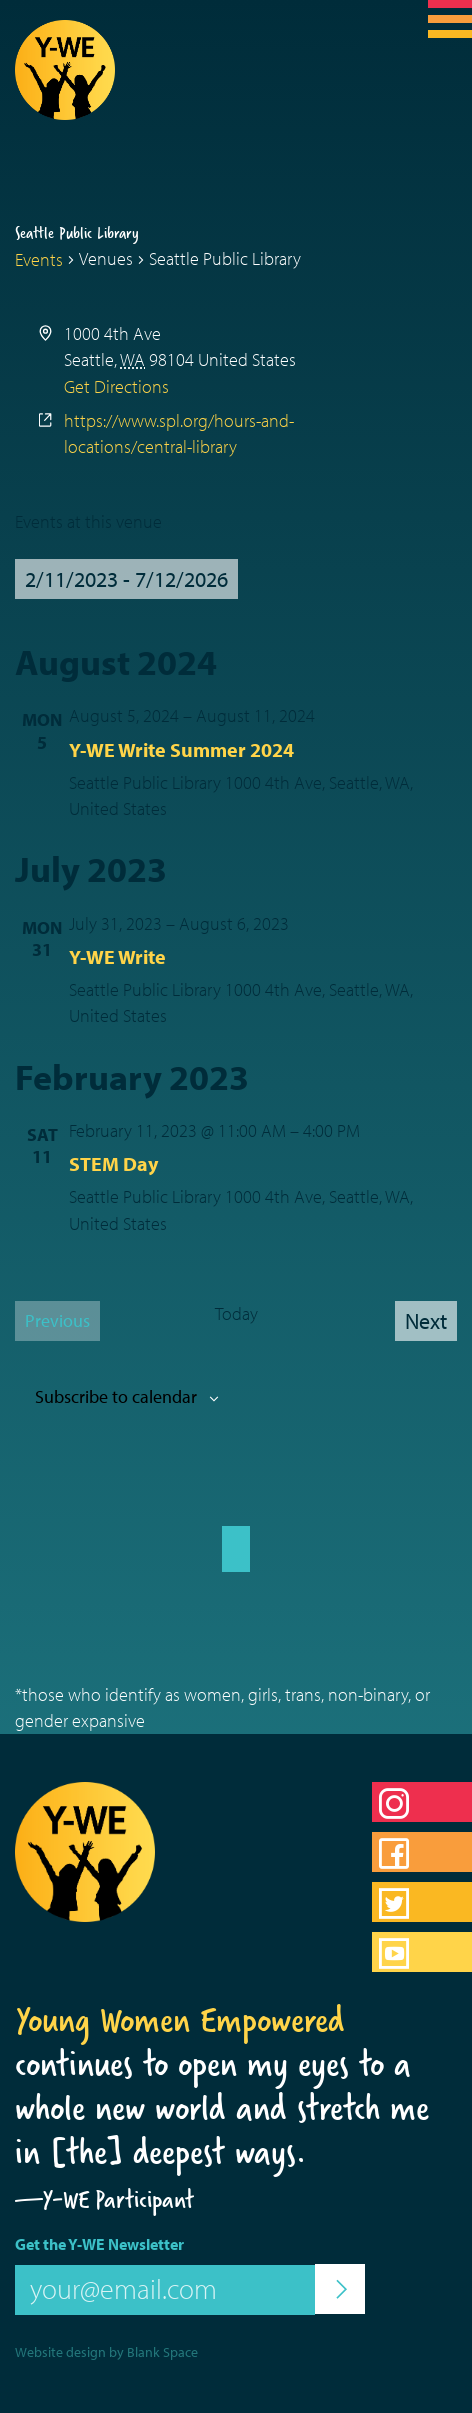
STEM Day (113, 1163)
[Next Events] (426, 1321)
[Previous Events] (57, 1321)
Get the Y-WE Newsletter (99, 2244)
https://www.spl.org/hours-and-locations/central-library (179, 433)
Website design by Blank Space (106, 2352)
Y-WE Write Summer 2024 (181, 749)
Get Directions (116, 386)
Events (39, 259)
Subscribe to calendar (116, 1396)
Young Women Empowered (180, 2020)
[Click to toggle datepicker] (126, 579)
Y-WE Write (117, 956)
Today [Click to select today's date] (236, 1313)
